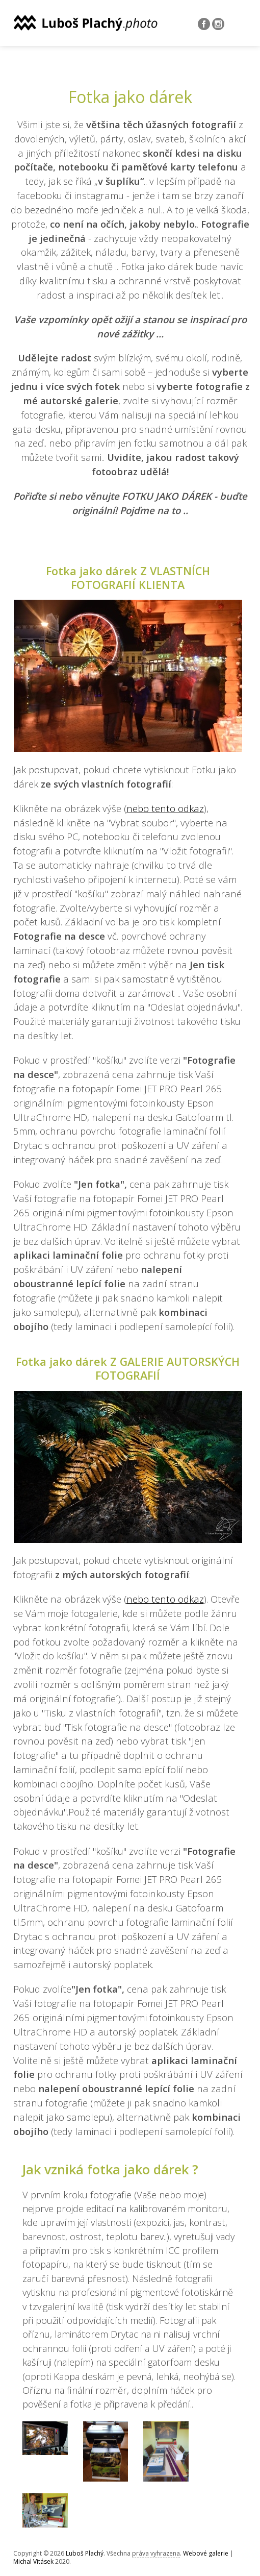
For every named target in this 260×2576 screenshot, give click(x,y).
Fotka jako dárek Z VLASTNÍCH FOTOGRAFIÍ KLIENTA (128, 577)
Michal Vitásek (33, 2561)
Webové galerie (205, 2553)
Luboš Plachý (84, 2553)
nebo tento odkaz (165, 808)
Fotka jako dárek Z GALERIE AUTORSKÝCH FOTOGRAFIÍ (128, 1368)
